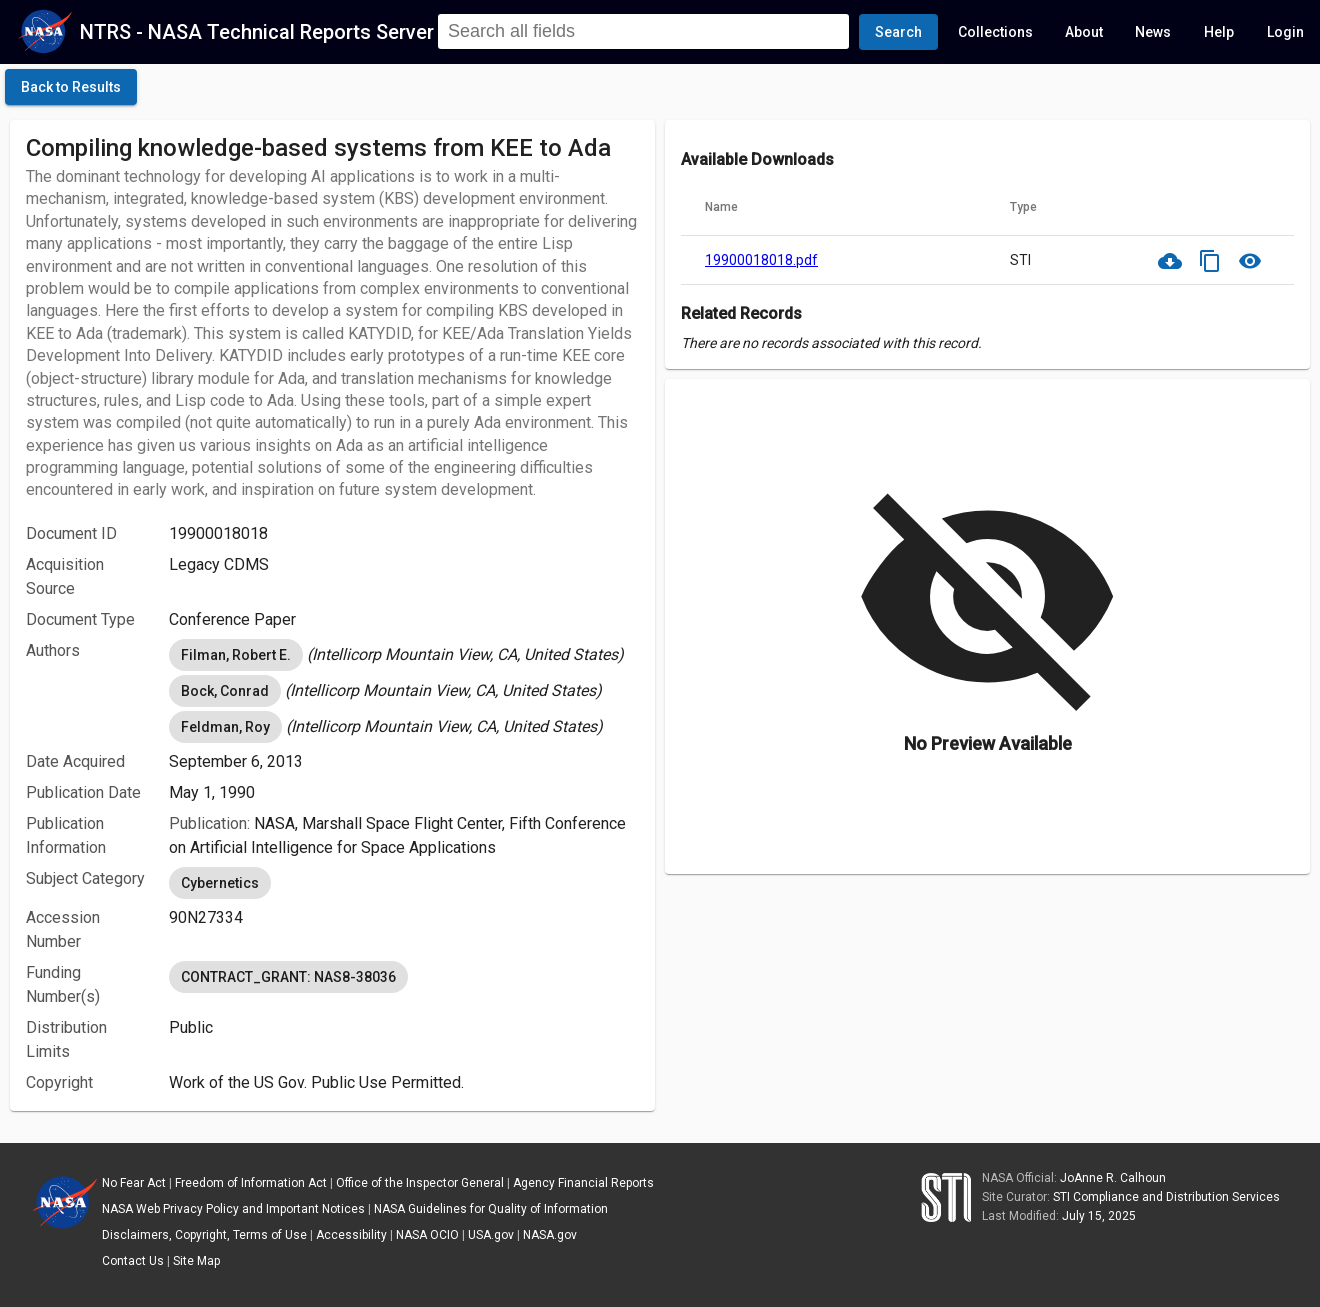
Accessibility (351, 1235)
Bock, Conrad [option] (225, 691)
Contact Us (133, 1261)
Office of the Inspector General (420, 1183)
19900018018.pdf (761, 260)
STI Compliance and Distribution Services (1166, 1197)
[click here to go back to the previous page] (71, 87)
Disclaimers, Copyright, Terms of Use (204, 1235)
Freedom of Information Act (251, 1183)
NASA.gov (550, 1235)
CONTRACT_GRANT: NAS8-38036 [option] (288, 977)
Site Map (196, 1261)
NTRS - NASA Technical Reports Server (257, 32)
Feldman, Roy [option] (225, 727)
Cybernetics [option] (220, 883)
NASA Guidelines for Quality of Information (491, 1209)
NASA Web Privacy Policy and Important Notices (233, 1209)
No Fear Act (134, 1183)
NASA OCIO (427, 1235)
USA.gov (491, 1235)
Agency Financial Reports (583, 1183)
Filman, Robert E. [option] (236, 655)
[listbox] (404, 655)
